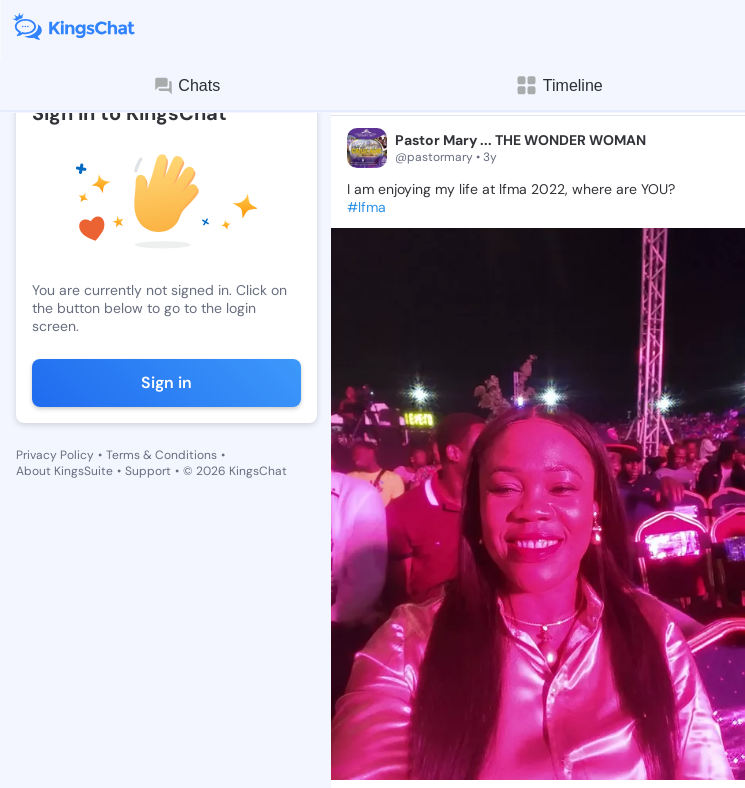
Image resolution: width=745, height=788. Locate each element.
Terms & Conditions (161, 455)
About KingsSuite (64, 471)
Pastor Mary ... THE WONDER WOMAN (520, 140)
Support (148, 471)
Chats (186, 86)
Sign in (166, 382)
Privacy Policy (55, 455)
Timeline (559, 85)
